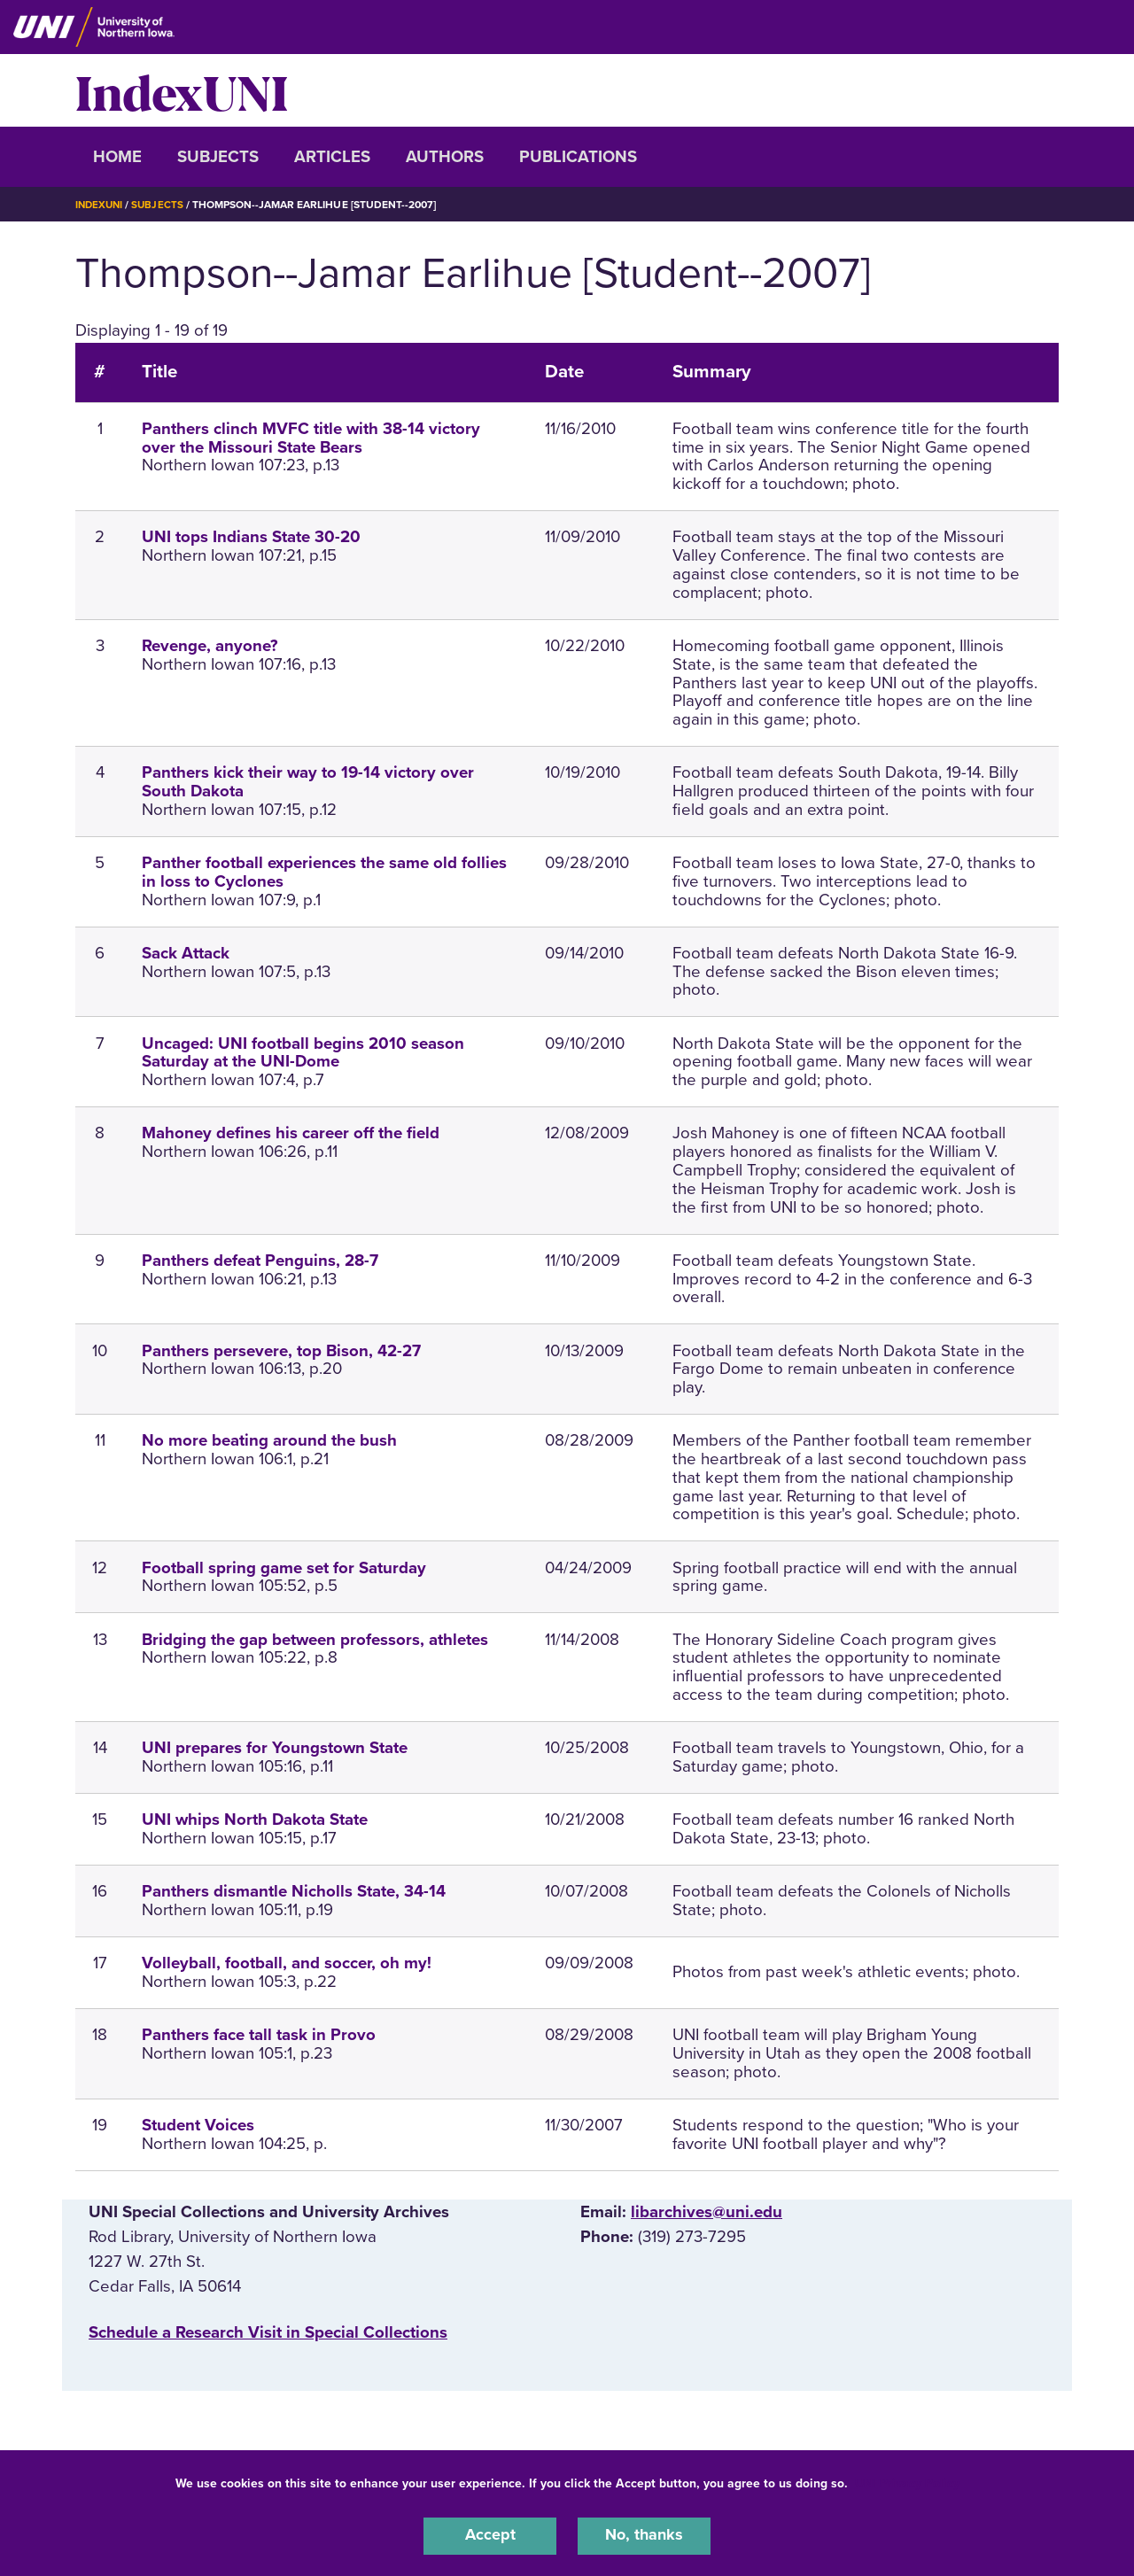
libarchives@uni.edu (706, 2212)
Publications (578, 157)
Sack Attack (185, 953)
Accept (490, 2535)
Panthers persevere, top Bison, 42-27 (281, 1351)
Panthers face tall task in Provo (259, 2035)
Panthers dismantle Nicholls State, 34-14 (294, 1891)
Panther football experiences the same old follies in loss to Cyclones (324, 872)
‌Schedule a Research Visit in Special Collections (268, 2332)
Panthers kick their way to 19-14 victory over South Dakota (308, 782)
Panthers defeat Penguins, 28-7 (260, 1260)
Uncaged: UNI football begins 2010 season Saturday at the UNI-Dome (303, 1053)
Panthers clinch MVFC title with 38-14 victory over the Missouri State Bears (311, 438)
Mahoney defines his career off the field (290, 1133)
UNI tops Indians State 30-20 (251, 537)
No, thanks (644, 2535)
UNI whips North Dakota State (255, 1819)
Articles (332, 157)
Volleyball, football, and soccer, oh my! (286, 1963)
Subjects (218, 157)
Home (117, 157)
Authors (445, 157)
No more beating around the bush (269, 1440)
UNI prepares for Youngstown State (275, 1747)
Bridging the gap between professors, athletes (315, 1639)
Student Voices (198, 2125)
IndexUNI (181, 90)
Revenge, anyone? (210, 646)
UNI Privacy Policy (907, 2481)
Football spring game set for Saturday (284, 1568)
